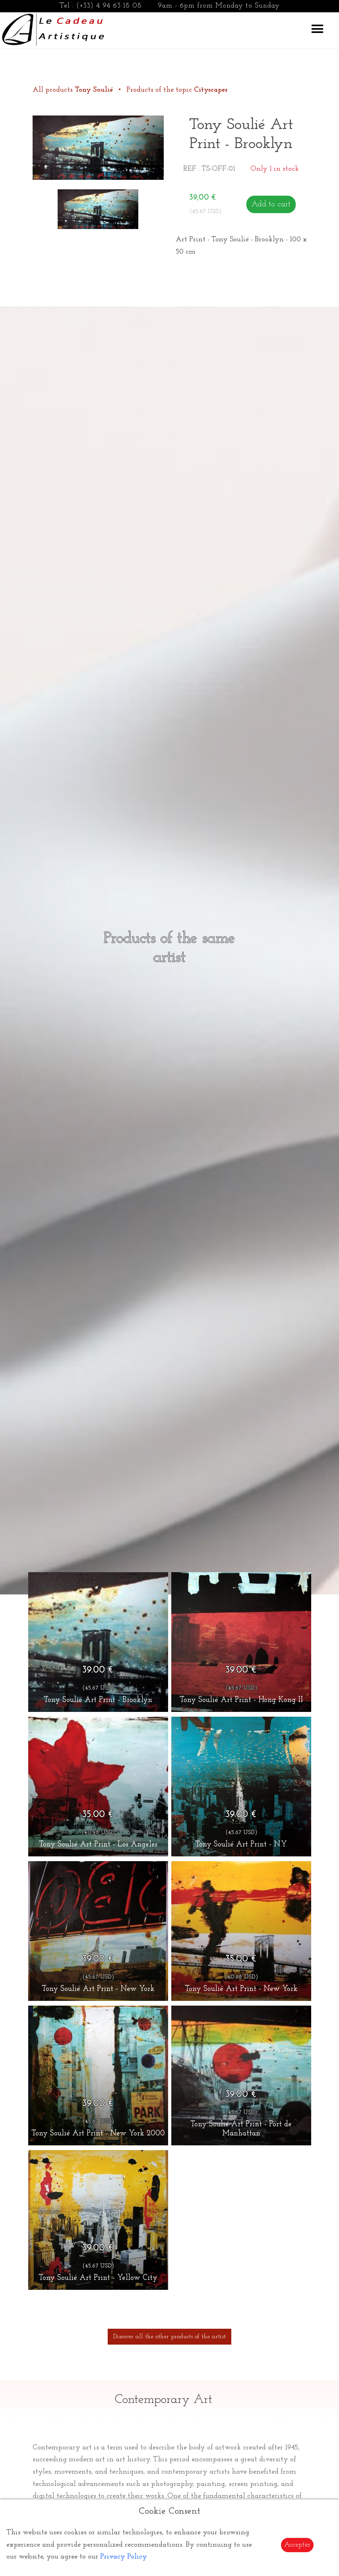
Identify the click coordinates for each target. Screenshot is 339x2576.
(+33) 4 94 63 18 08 (109, 6)
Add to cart (271, 204)
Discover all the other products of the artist (169, 2336)
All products (74, 90)
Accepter (297, 2545)
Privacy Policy (123, 2557)
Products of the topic (176, 90)
